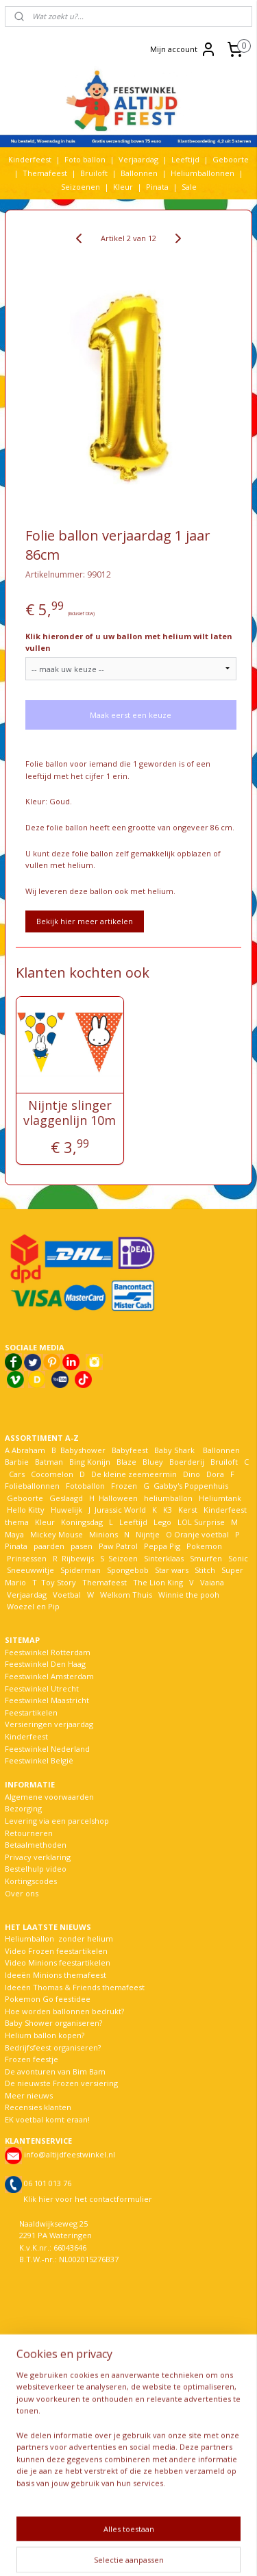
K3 (165, 1509)
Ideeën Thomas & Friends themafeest (75, 1987)
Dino (191, 1474)
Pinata (157, 187)
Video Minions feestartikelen (57, 1962)
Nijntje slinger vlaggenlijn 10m (69, 1113)
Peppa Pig (162, 1546)
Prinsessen (26, 1558)
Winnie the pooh (188, 1594)
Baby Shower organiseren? (53, 2023)
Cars (17, 1474)
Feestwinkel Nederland (47, 1749)
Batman (49, 1462)
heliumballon (168, 1498)
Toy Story (58, 1582)
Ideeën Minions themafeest (55, 1975)
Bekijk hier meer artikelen (84, 921)
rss (196, 2528)
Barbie (17, 1462)
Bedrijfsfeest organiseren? (53, 2047)
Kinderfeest (29, 159)
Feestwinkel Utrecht (42, 1688)
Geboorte (230, 159)
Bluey (153, 1462)
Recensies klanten (38, 2107)
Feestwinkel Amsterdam (49, 1676)
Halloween (118, 1498)
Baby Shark (174, 1450)
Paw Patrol (117, 1546)
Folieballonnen (32, 1486)
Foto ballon (85, 159)
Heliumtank (220, 1498)
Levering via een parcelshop (57, 1821)
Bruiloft (94, 173)
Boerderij (186, 1462)
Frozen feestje (31, 2059)
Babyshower (84, 1450)
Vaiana (212, 1582)
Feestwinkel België (39, 1760)
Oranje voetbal (201, 1534)
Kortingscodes (31, 1881)
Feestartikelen (31, 1712)
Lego (160, 1522)
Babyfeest (130, 1450)
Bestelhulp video (35, 1868)
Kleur (123, 187)
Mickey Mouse (56, 1534)
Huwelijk (66, 1509)
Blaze (125, 1462)
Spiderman (80, 1570)
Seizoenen (80, 187)
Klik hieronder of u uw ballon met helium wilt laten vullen (128, 642)
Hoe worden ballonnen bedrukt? (64, 2011)
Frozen (124, 1486)
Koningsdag (81, 1522)
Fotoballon (85, 1486)
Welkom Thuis (126, 1594)
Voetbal (66, 1594)
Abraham (28, 1450)
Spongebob (128, 1570)
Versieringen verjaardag (49, 1724)
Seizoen (123, 1558)
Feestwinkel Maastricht (47, 1700)
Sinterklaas (164, 1558)
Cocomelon (52, 1474)
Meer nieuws (29, 2095)
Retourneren (29, 1833)
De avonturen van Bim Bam (55, 2071)
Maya (14, 1534)
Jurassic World (120, 1509)
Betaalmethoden (35, 1845)
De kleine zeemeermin (134, 1474)
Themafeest (45, 173)
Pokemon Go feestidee (47, 1999)
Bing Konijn (89, 1462)
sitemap (167, 2528)
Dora (214, 1474)
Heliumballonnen (202, 173)
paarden (49, 1546)
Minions (102, 1534)
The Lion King (157, 1582)
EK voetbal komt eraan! (47, 2119)
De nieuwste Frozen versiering (61, 2083)
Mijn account (183, 49)
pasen (82, 1546)
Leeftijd (185, 159)
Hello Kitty (26, 1509)
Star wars (171, 1570)
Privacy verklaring (38, 1857)
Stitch (205, 1570)
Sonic (238, 1558)
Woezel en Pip (33, 1606)
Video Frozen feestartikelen (56, 1951)
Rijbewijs (78, 1558)
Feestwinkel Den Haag (45, 1664)
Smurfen (206, 1558)
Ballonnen (139, 173)
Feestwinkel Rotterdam (47, 1652)
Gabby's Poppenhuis (189, 1486)
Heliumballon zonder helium (59, 1938)
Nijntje (147, 1534)
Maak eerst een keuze (130, 715)
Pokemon (204, 1546)
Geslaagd (66, 1498)
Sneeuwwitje (30, 1570)
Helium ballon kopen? (44, 2035)
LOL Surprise (201, 1522)
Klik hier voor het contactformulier (87, 2199)
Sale (189, 187)
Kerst (187, 1509)
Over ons (21, 1893)
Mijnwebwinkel (173, 2551)
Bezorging (23, 1808)
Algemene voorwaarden (49, 1797)
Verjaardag (138, 159)
